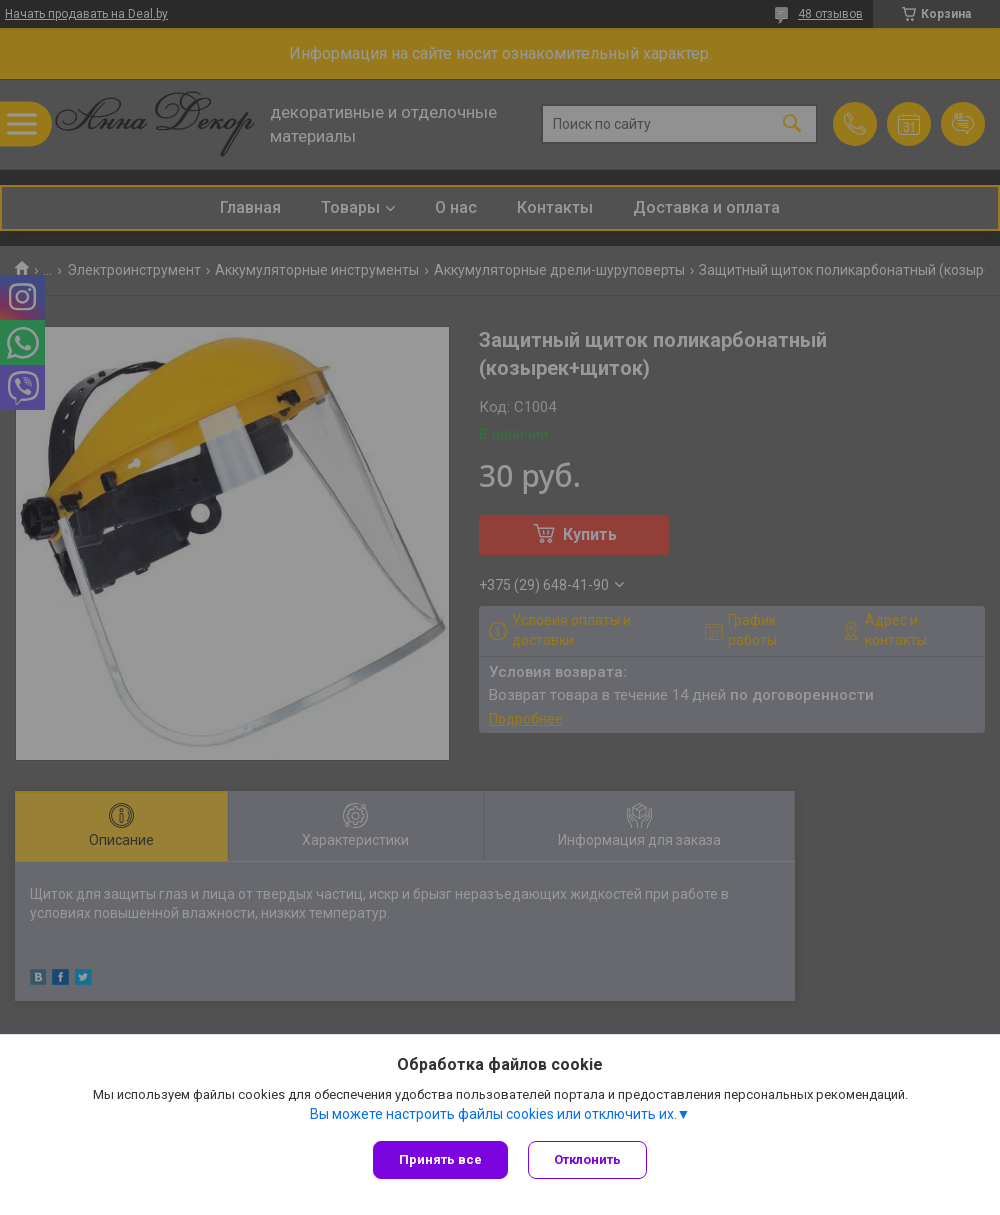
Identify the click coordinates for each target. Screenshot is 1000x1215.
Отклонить (587, 1159)
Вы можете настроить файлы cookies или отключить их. (493, 1114)
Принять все (440, 1159)
